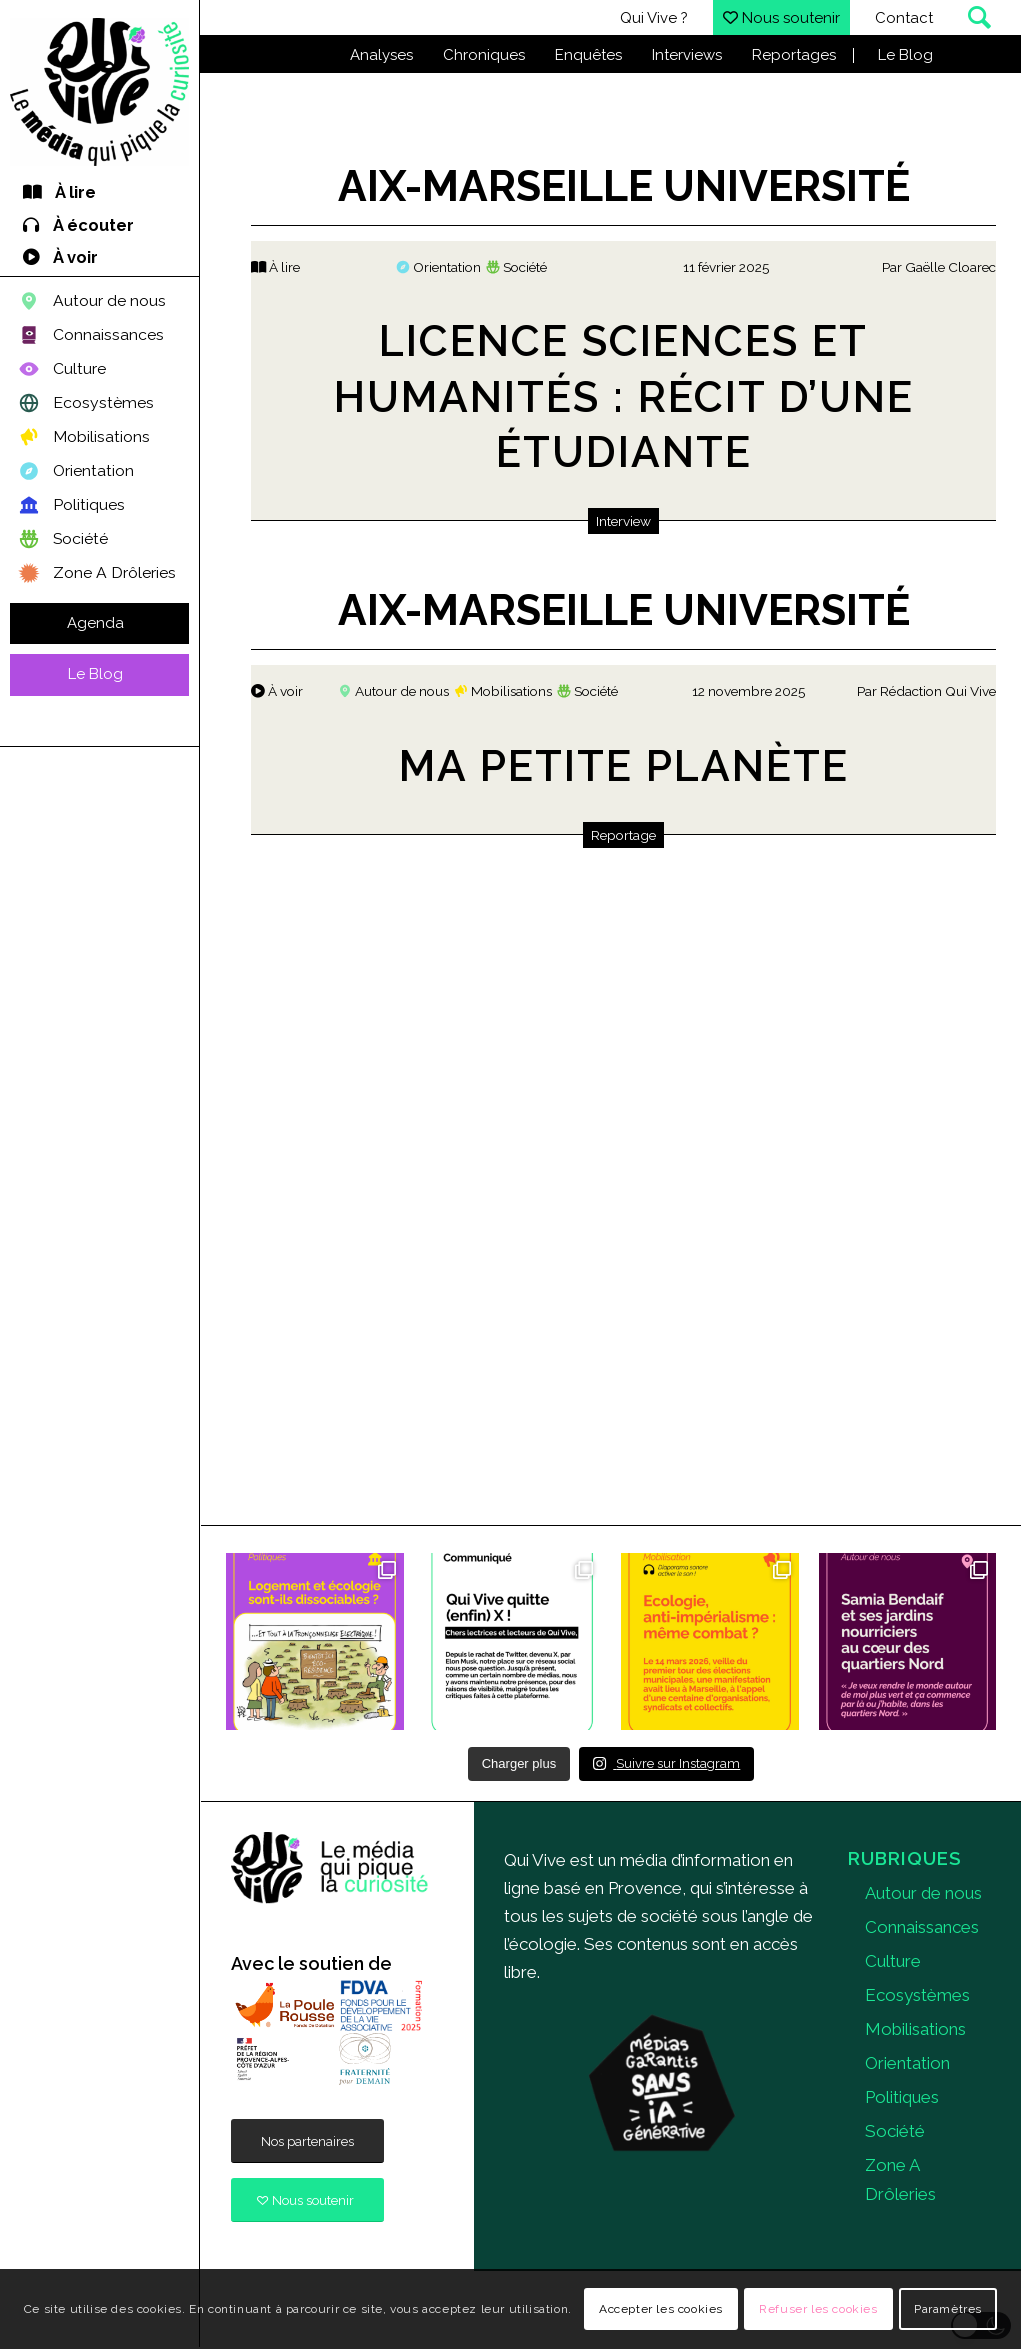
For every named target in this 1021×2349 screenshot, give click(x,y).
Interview (623, 521)
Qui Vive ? (654, 18)
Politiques (902, 2097)
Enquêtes (588, 55)
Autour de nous (923, 1893)
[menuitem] (99, 193)
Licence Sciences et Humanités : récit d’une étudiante (624, 396)
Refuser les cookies (818, 2309)
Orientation (907, 2063)
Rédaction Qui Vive (938, 691)
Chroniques (484, 55)
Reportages (794, 55)
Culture (893, 1961)
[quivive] (330, 1868)
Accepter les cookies (661, 2309)
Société (895, 2131)
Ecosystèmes (917, 1995)
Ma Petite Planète (624, 766)
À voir (277, 691)
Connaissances (922, 1927)
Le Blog (905, 55)
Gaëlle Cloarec (950, 267)
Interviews (687, 55)
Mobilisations (915, 2029)
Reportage (623, 835)
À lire (275, 267)
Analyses (381, 55)
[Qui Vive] (99, 92)
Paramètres (948, 2309)
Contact (904, 18)
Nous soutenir (781, 18)
